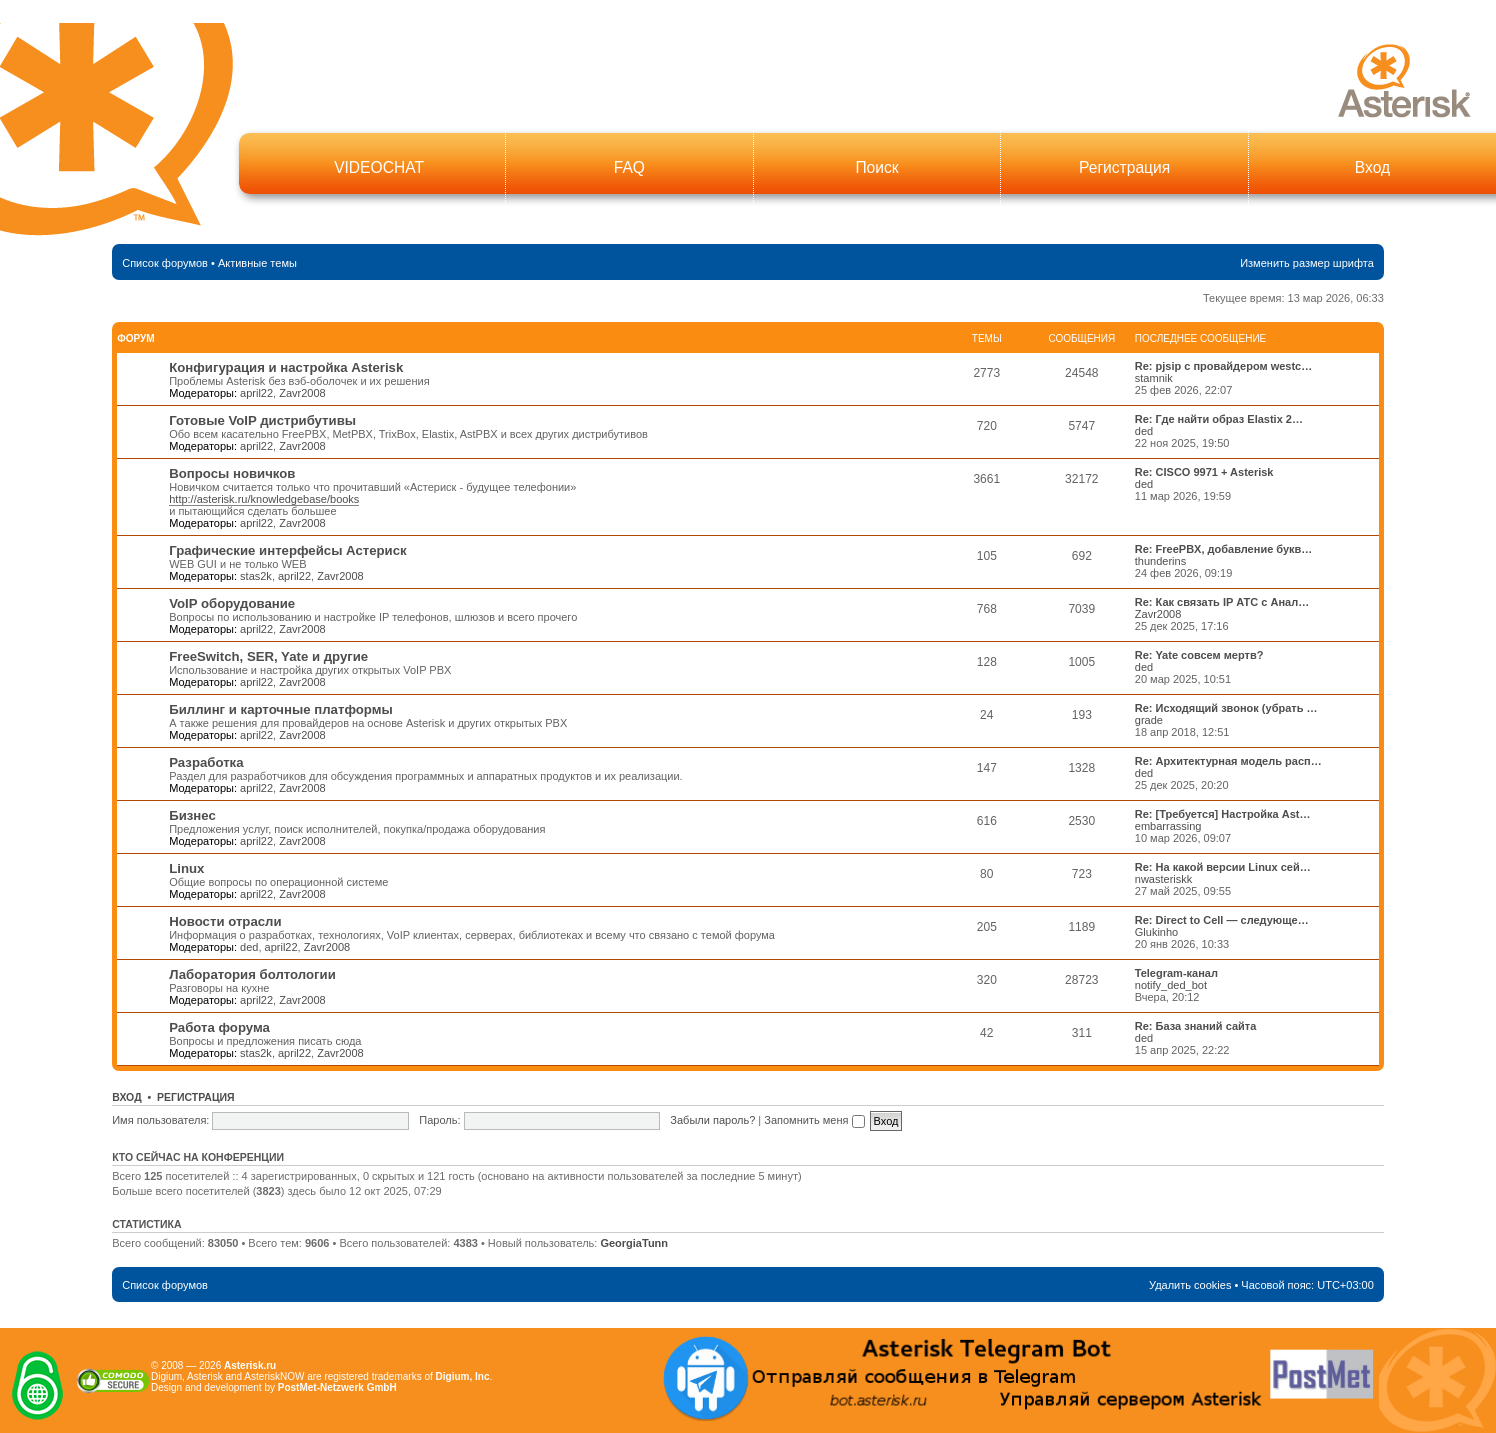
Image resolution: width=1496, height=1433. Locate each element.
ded (1144, 431)
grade (1149, 720)
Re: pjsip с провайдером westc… (1223, 366)
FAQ (629, 167)
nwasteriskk (1163, 879)
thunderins (1160, 561)
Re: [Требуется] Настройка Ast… (1223, 814)
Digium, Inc (463, 1376)
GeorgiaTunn (634, 1243)
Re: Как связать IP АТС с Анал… (1222, 602)
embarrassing (1168, 826)
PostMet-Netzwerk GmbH (337, 1387)
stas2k (256, 576)
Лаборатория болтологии (252, 974)
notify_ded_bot (1171, 985)
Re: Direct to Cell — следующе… (1222, 920)
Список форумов (165, 263)
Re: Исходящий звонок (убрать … (1226, 708)
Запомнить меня (814, 1120)
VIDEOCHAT (379, 167)
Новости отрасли (225, 921)
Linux (186, 868)
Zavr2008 (302, 393)
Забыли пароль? (712, 1120)
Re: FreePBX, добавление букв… (1224, 549)
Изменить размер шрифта (1307, 263)
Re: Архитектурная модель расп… (1228, 761)
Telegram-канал (1176, 973)
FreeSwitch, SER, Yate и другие (268, 656)
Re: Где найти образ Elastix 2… (1219, 419)
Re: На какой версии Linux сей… (1223, 867)
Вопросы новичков (232, 473)
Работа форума (219, 1027)
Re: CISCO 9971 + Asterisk (1204, 472)
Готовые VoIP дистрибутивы (262, 420)
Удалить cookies (1190, 1285)
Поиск (876, 167)
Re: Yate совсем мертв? (1199, 655)
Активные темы (257, 263)
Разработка (206, 762)
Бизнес (192, 815)
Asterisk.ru (250, 1365)
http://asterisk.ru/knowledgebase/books (264, 499)
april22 (256, 393)
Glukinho (1156, 932)
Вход (1372, 167)
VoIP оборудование (232, 603)
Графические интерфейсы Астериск (287, 550)
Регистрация (1124, 167)
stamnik (1154, 378)
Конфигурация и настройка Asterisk (286, 367)
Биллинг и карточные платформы (281, 709)
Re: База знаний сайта (1196, 1026)
